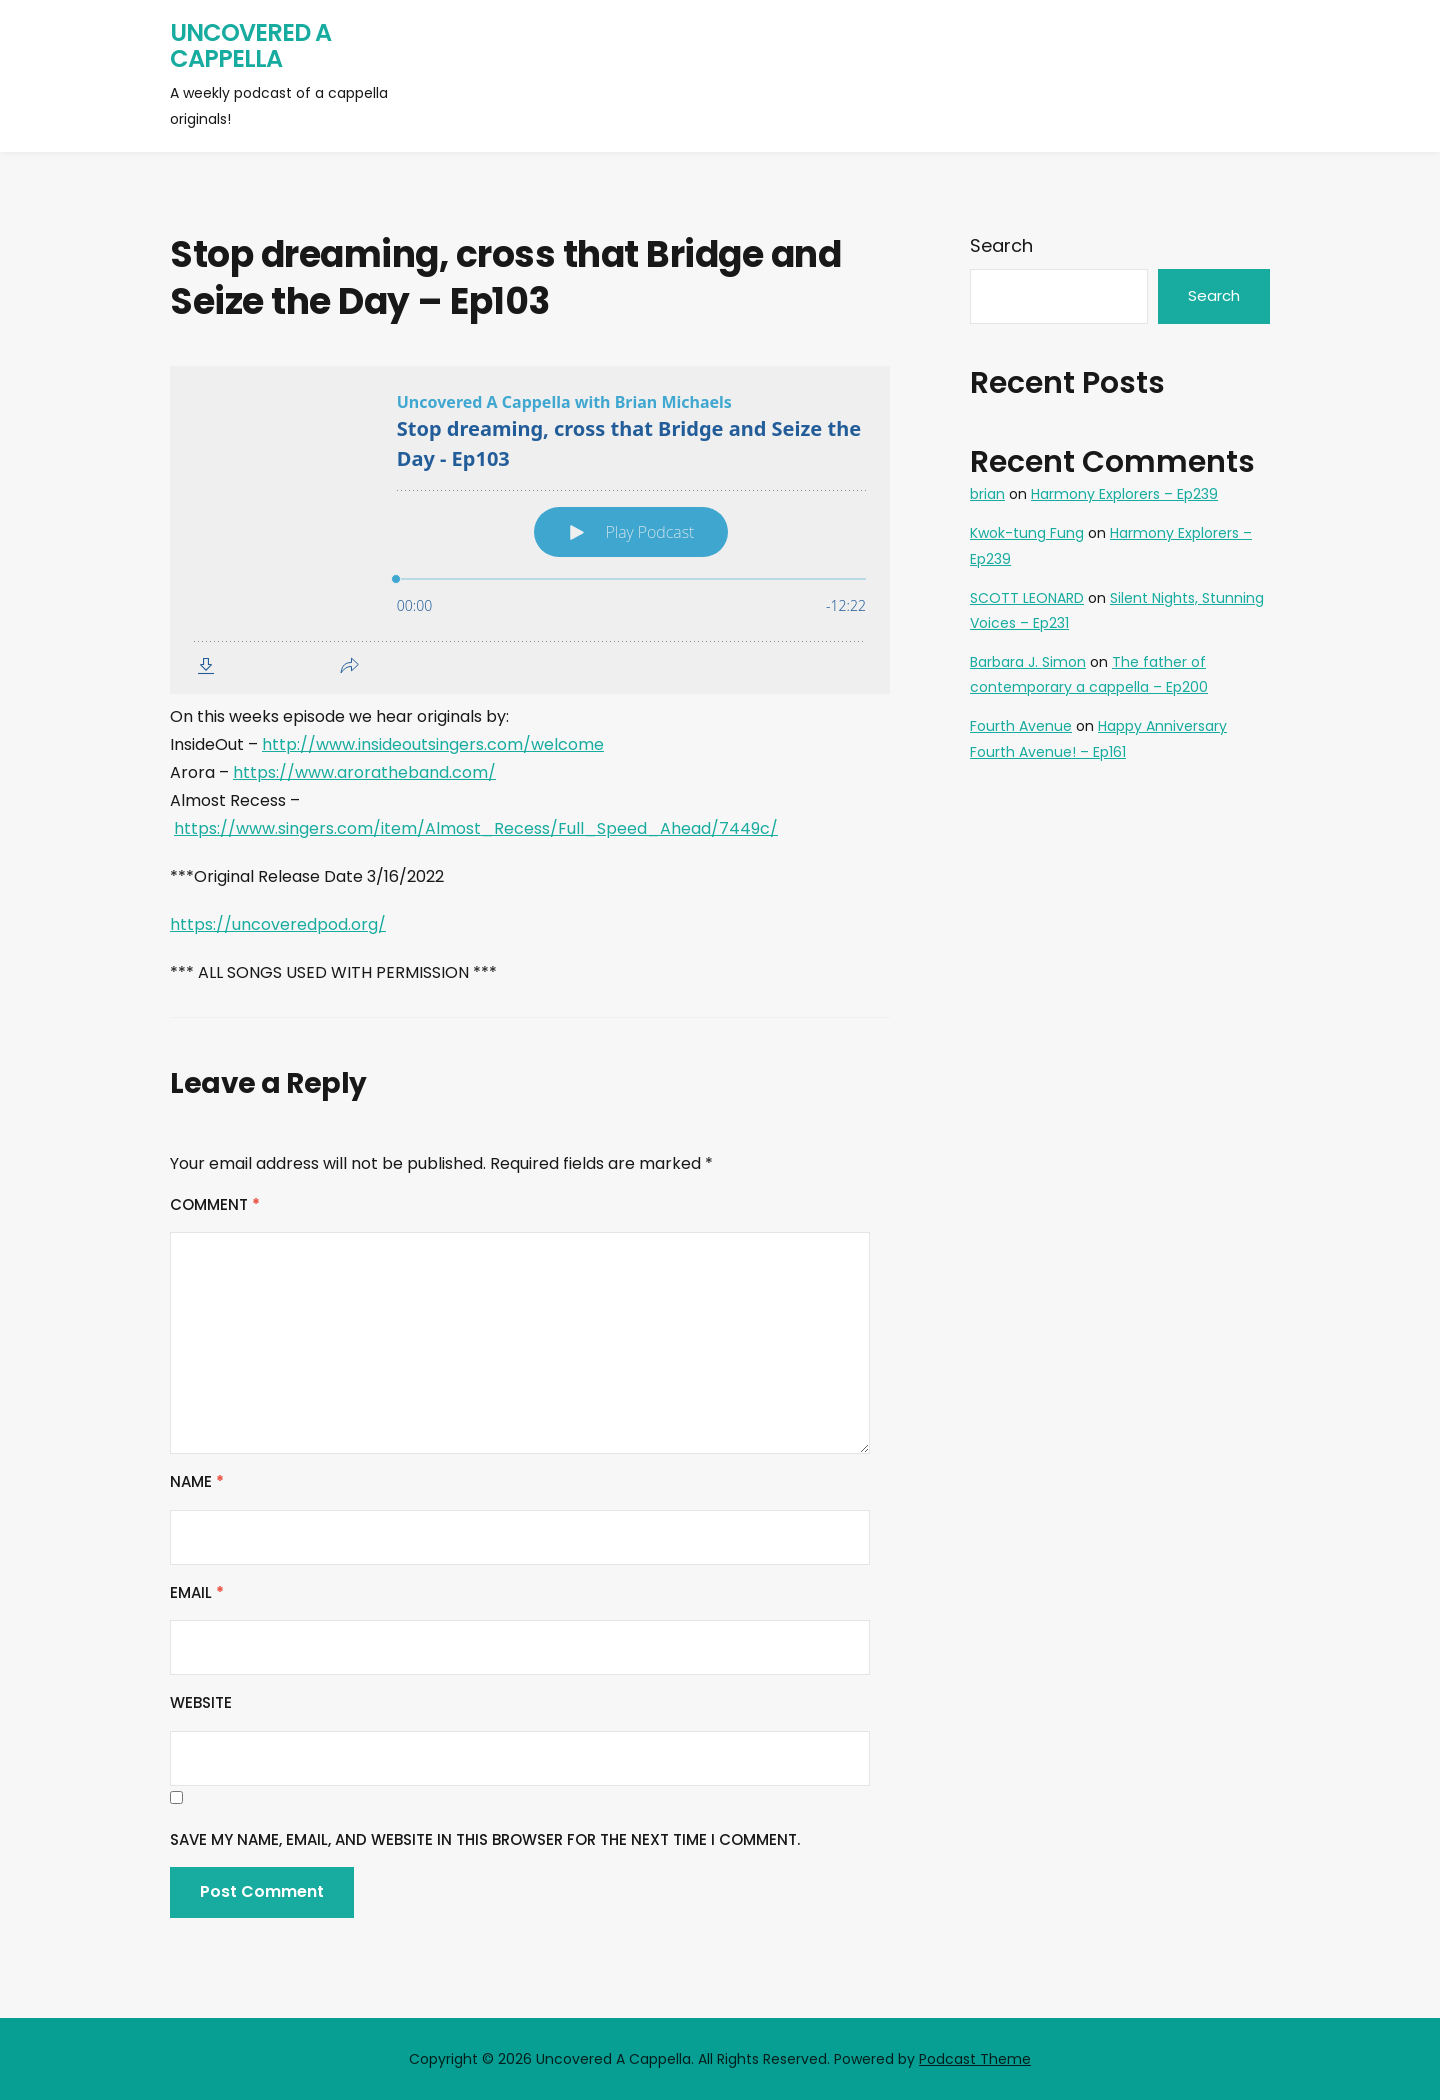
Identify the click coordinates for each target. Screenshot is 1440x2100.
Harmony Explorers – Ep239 (1124, 494)
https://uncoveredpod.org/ (278, 924)
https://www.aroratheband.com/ (364, 772)
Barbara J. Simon (1028, 662)
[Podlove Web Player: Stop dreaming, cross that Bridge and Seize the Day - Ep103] (530, 530)
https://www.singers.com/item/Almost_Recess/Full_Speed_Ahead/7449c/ (476, 828)
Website (201, 1702)
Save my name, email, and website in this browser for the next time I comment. (485, 1839)
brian (987, 494)
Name (197, 1481)
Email (197, 1592)
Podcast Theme (975, 2059)
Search (1001, 245)
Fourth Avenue (1021, 726)
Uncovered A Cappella (250, 45)
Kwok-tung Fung (1027, 533)
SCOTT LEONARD (1027, 598)
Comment (215, 1204)
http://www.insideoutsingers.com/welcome (433, 744)
